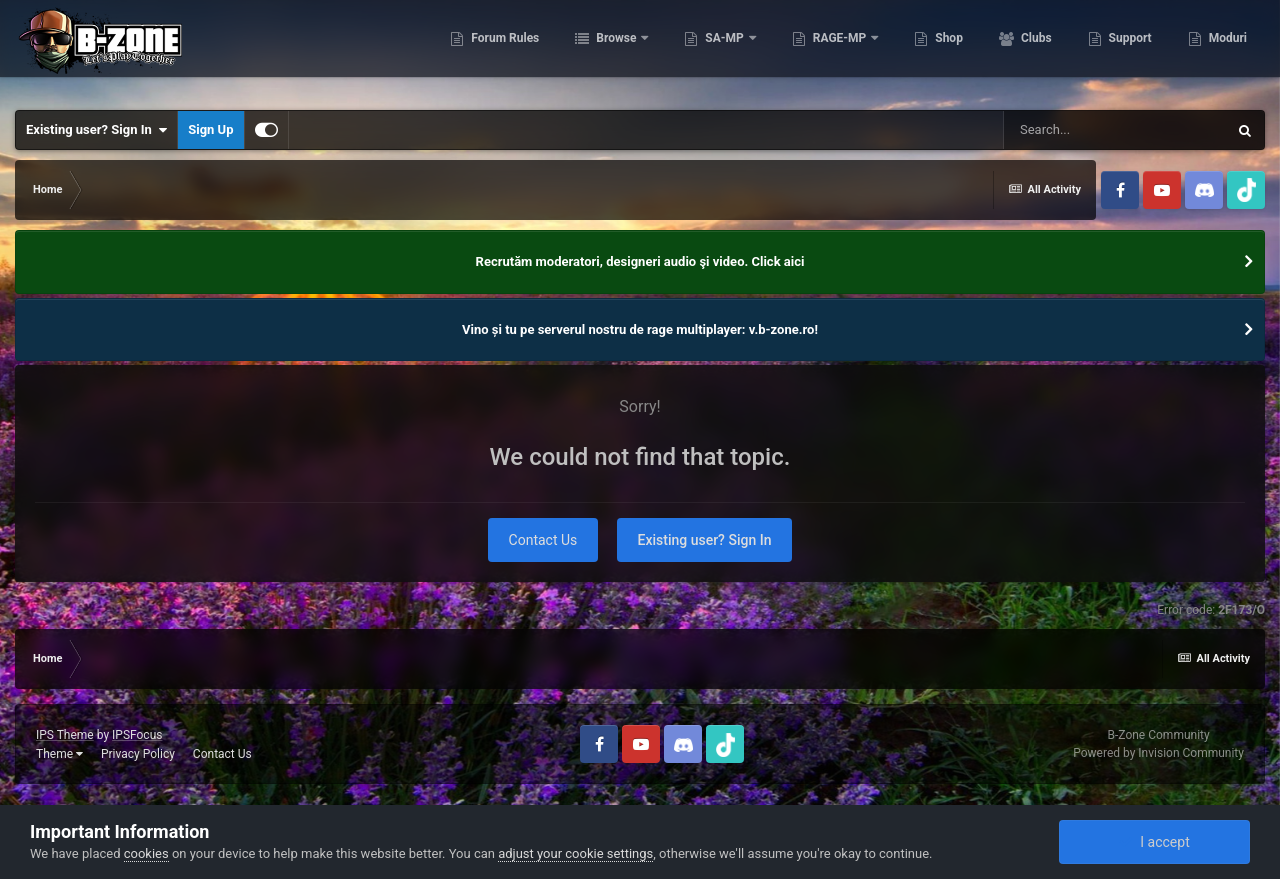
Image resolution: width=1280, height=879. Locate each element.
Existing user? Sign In (96, 130)
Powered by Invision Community (1158, 753)
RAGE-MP (840, 50)
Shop (947, 50)
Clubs (1035, 50)
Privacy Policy (138, 754)
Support (1129, 50)
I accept (1154, 842)
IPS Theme (65, 735)
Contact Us (543, 540)
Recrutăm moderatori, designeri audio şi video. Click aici (640, 261)
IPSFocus (137, 735)
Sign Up (210, 129)
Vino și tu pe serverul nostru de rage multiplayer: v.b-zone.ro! (640, 329)
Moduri (1226, 50)
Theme (59, 754)
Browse (616, 50)
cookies (146, 853)
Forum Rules (503, 50)
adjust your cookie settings (575, 853)
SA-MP (724, 50)
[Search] (1115, 130)
